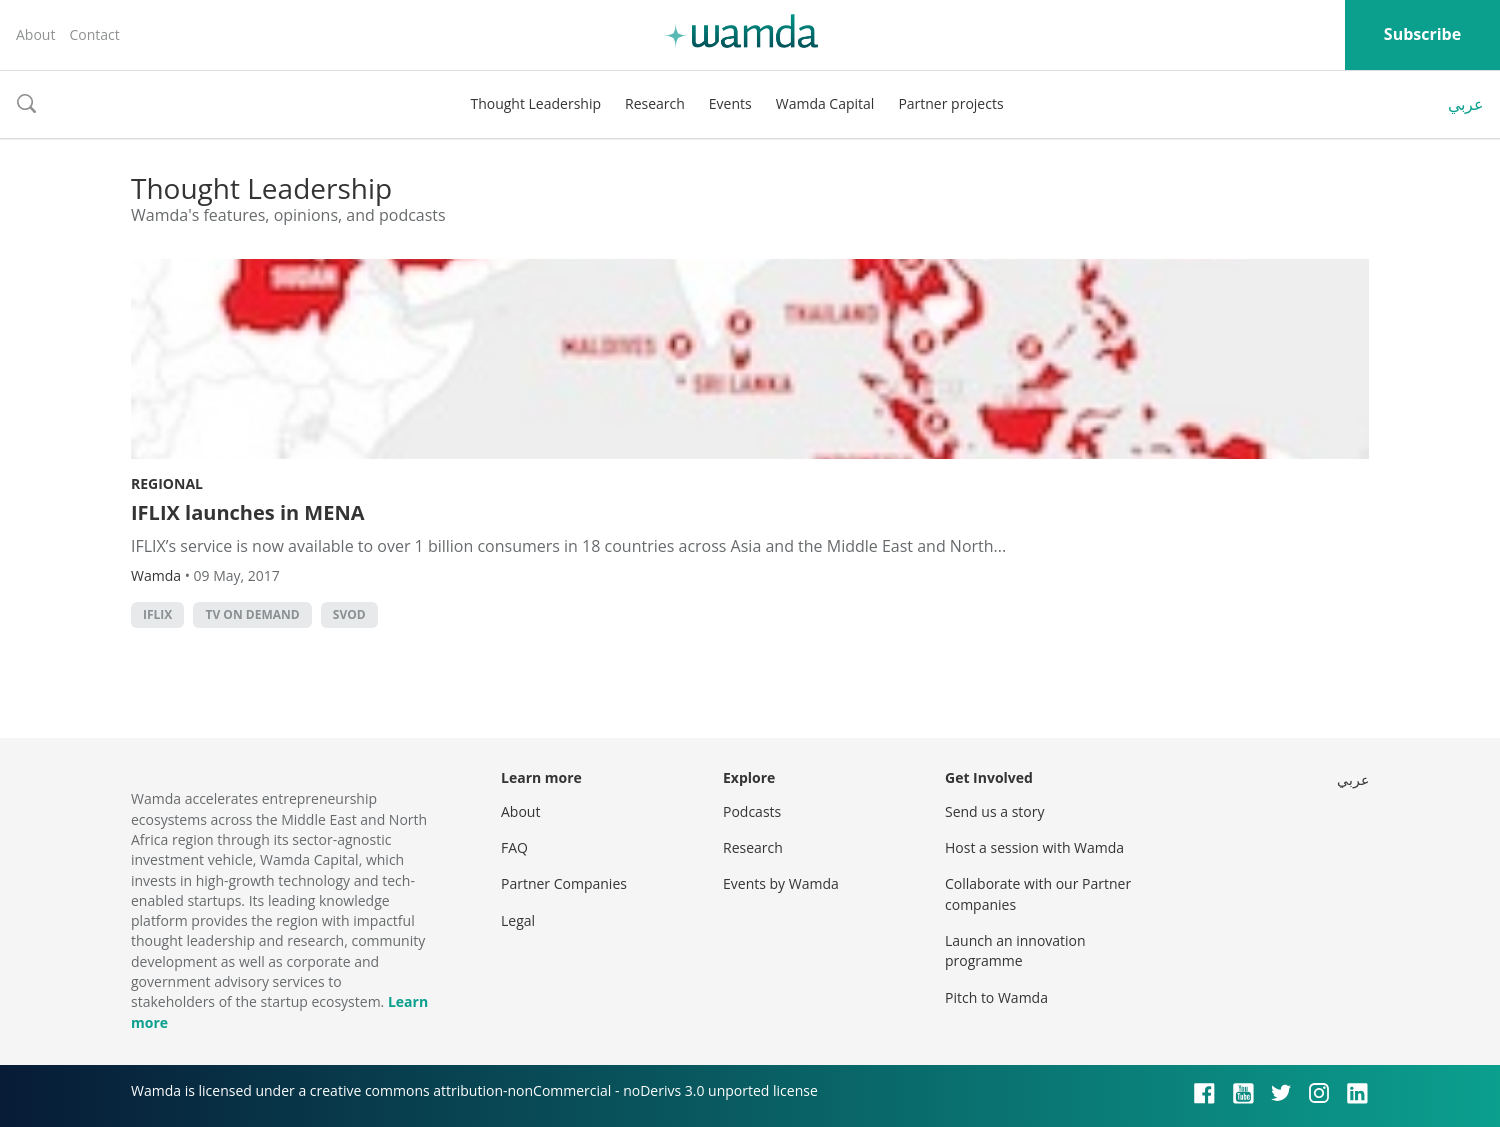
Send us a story (994, 811)
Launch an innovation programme (1015, 950)
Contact (94, 34)
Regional (167, 483)
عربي (1466, 104)
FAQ (514, 847)
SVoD (349, 614)
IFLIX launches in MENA (247, 512)
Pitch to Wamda (996, 997)
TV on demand (252, 614)
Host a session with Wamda (1034, 847)
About (35, 34)
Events (730, 103)
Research (655, 103)
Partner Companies (564, 883)
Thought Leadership (535, 103)
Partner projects (950, 103)
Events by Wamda (781, 883)
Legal (518, 920)
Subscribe (1422, 34)
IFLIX (157, 614)
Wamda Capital (825, 103)
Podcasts (752, 811)
